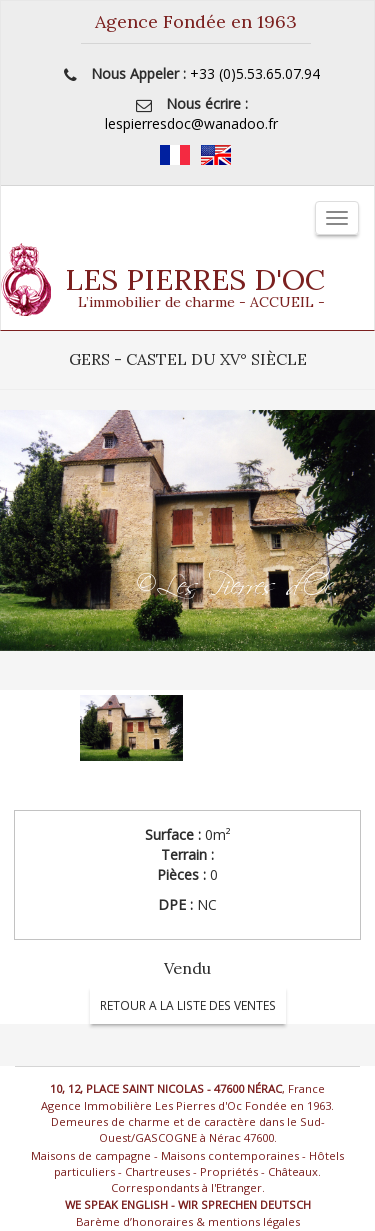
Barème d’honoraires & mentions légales (188, 1221)
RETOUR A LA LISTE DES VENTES (188, 1005)
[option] (187, 550)
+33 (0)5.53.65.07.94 (255, 73)
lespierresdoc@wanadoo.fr (191, 123)
